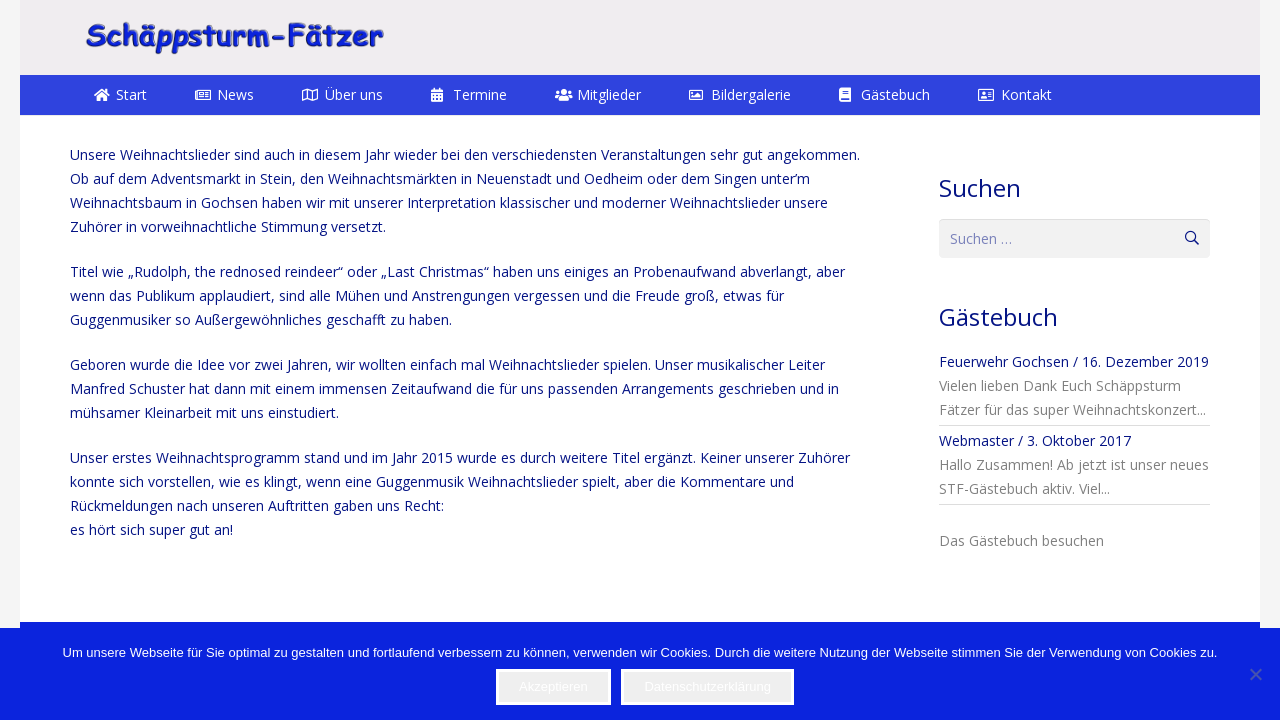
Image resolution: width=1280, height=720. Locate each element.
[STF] (234, 37)
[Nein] (1255, 674)
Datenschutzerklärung (707, 686)
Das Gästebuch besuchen (1021, 540)
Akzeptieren (553, 686)
